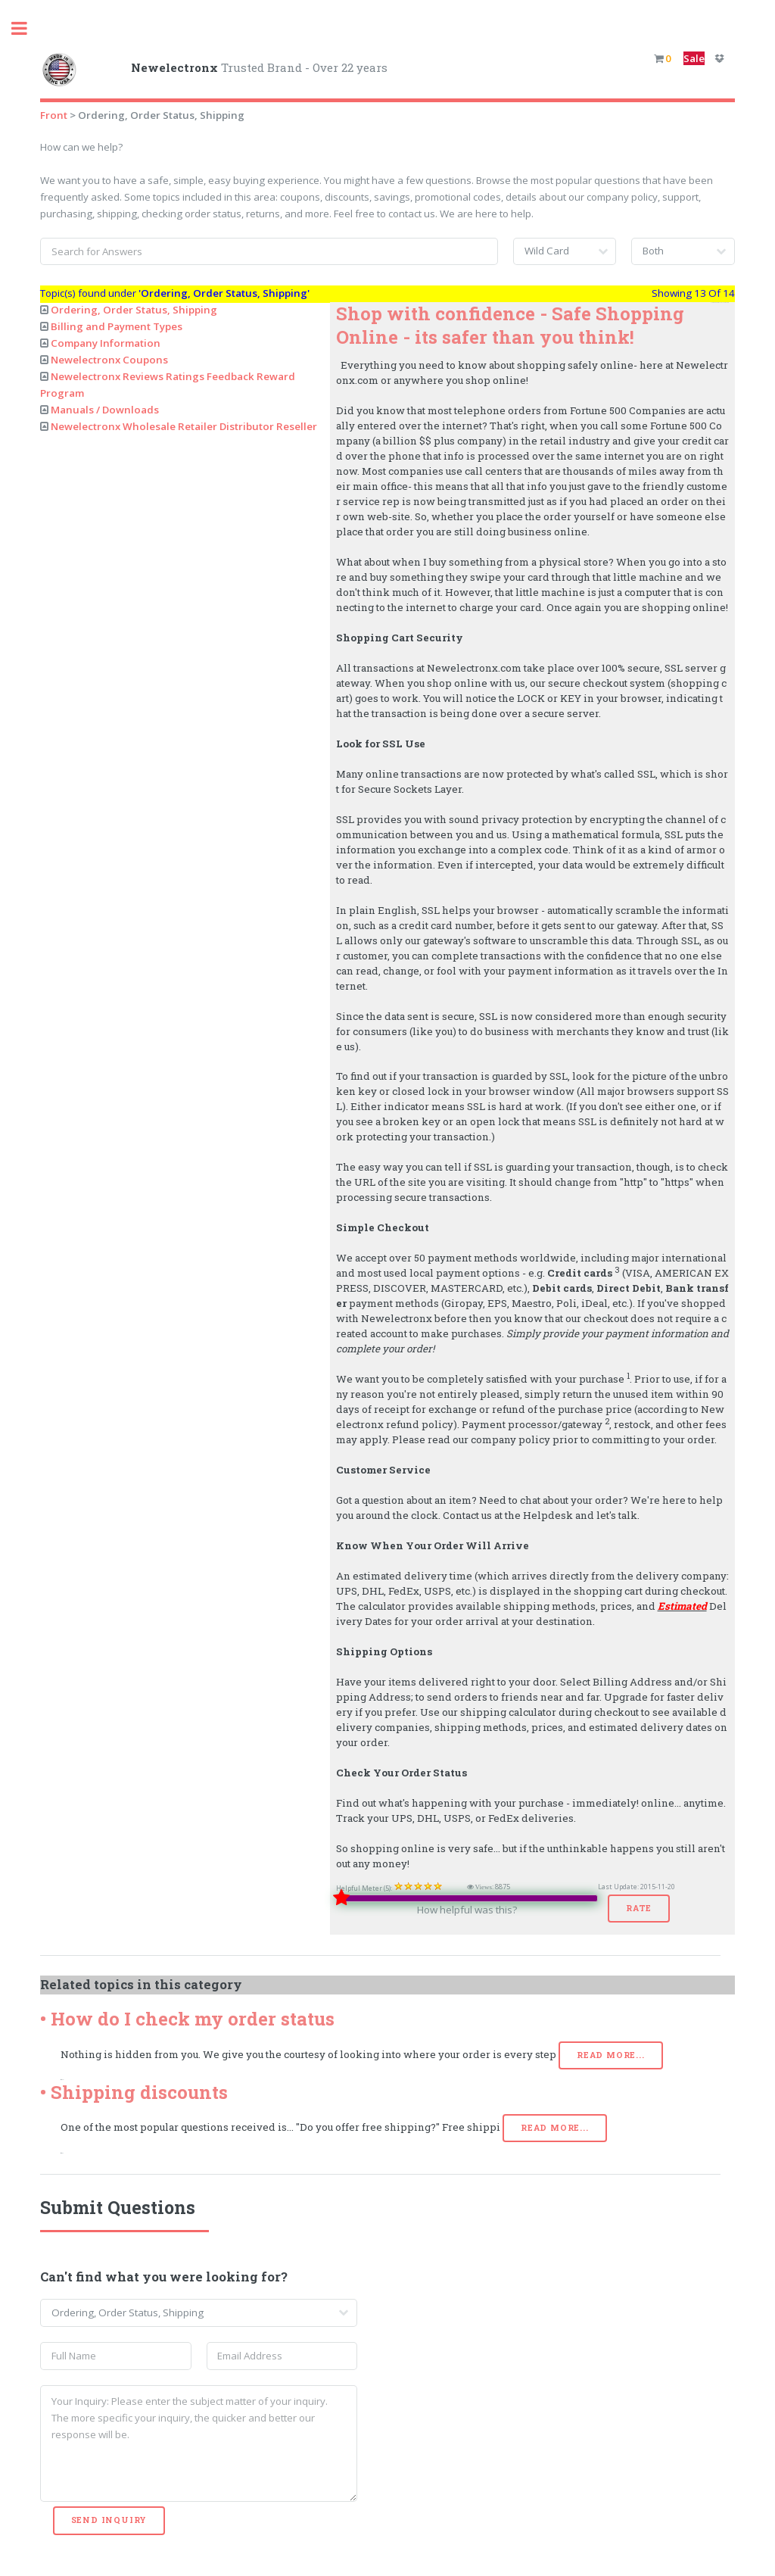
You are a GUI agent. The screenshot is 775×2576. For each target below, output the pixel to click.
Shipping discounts (139, 2092)
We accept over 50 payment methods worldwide (456, 1258)
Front (53, 115)
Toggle (27, 28)
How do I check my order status (193, 2019)
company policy (510, 1439)
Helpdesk (548, 1515)
